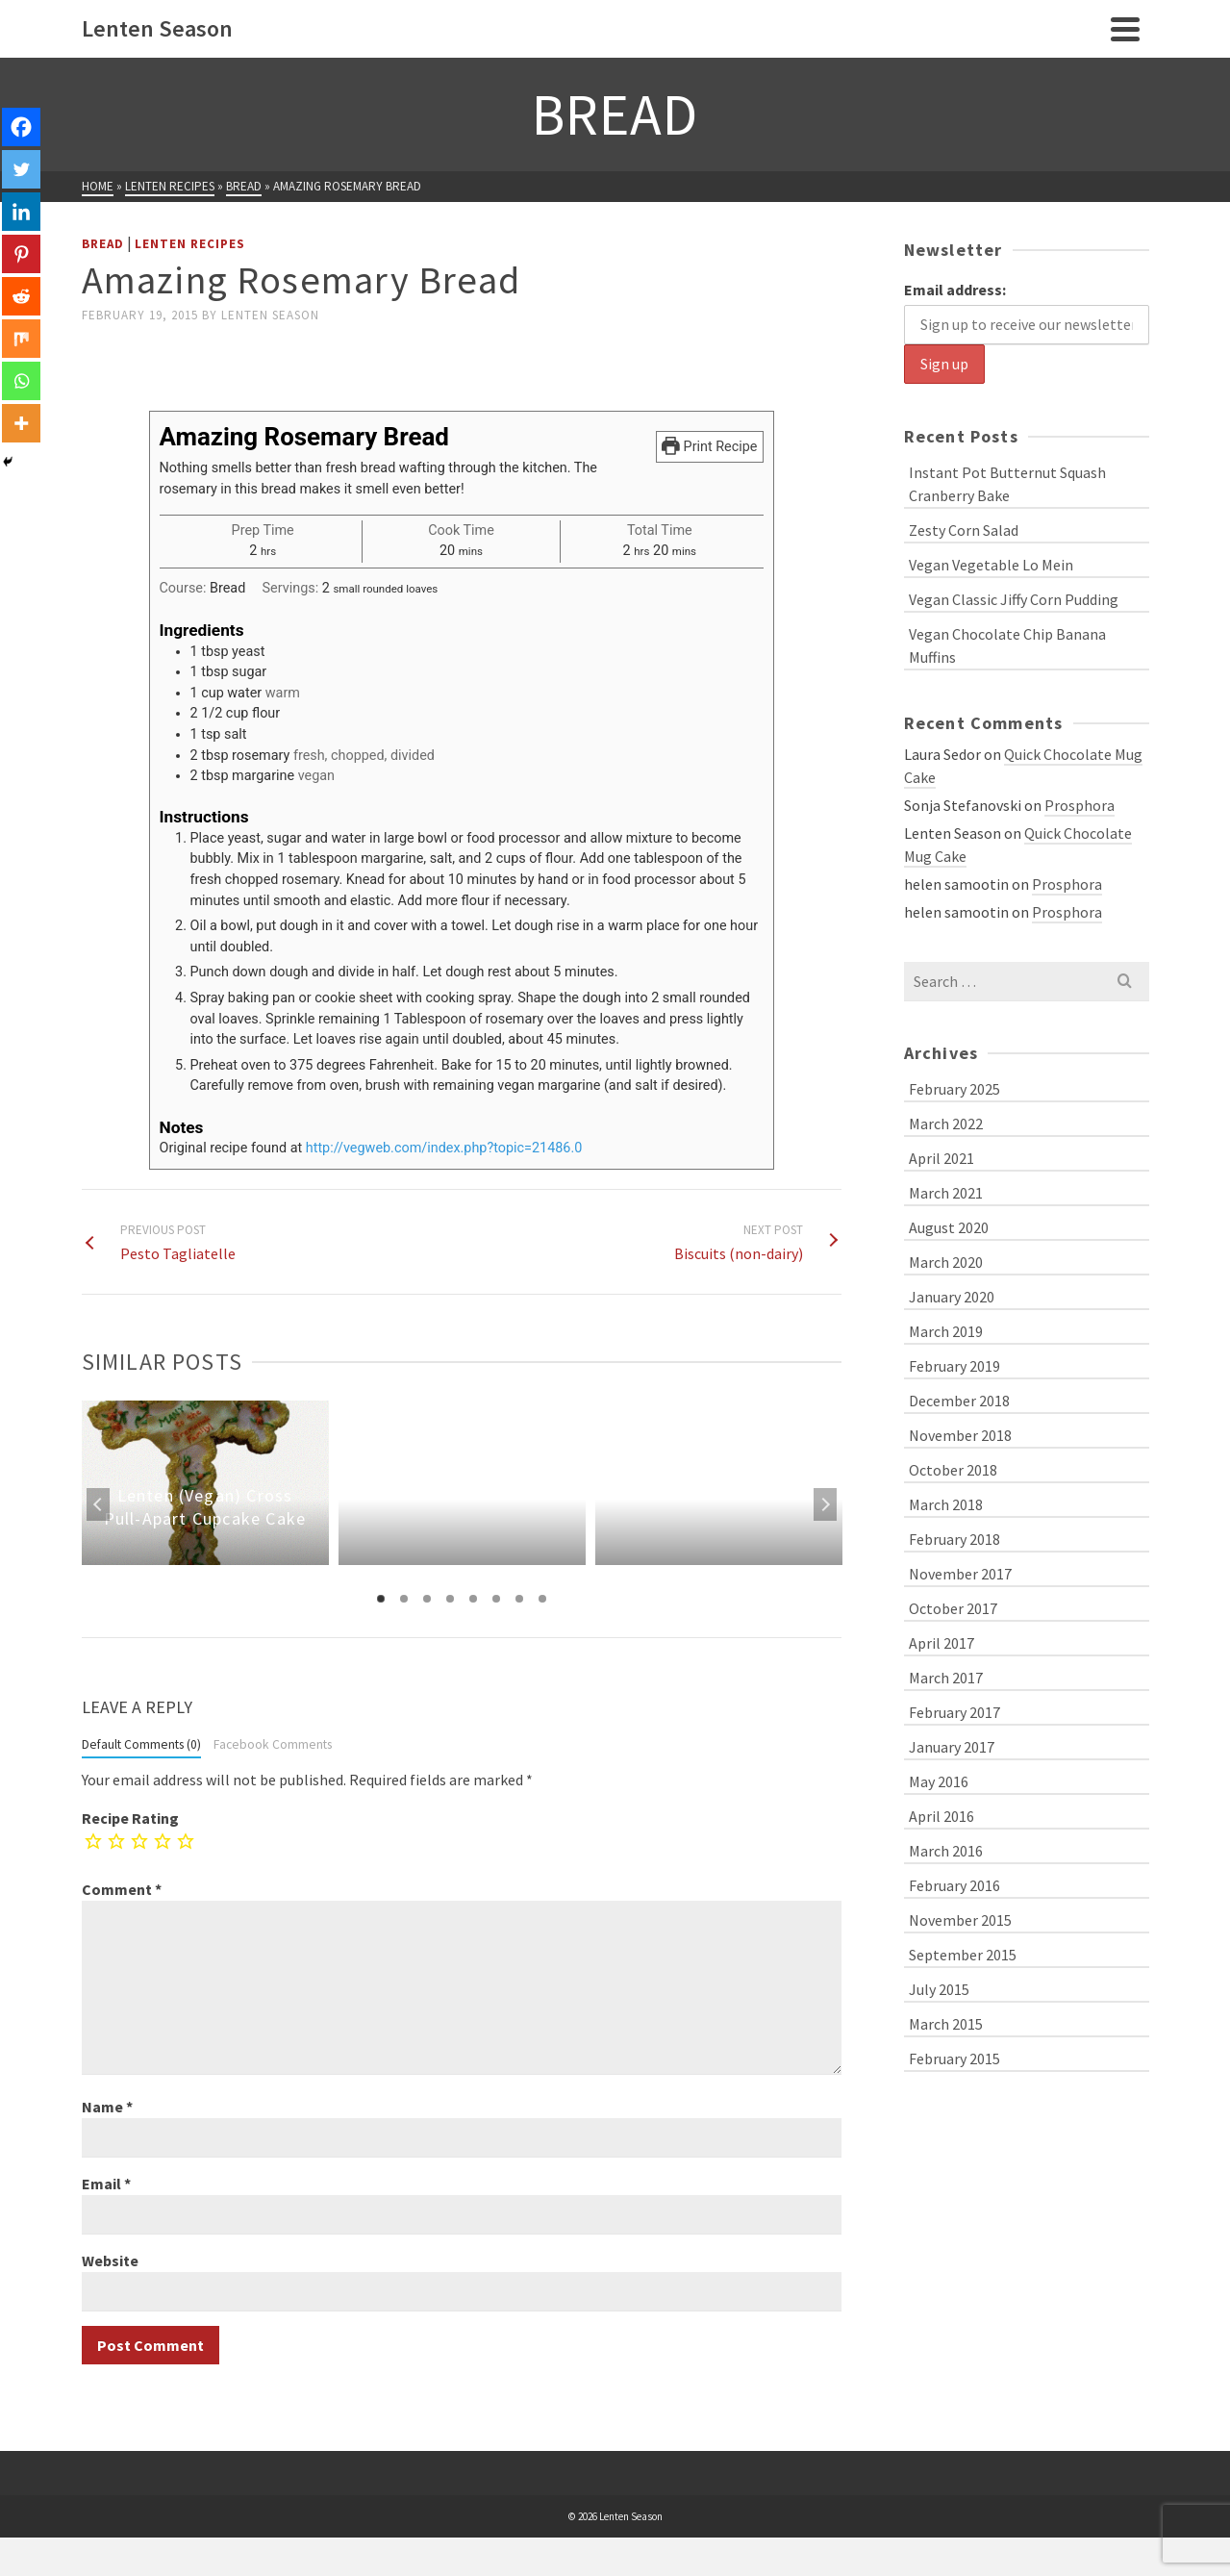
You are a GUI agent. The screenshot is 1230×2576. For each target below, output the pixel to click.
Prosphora (1079, 805)
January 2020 (951, 1296)
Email (106, 2183)
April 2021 (941, 1158)
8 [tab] (542, 1598)
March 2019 (946, 1331)
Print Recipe (709, 447)
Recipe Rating (130, 1818)
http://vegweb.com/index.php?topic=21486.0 (444, 1148)
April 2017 (941, 1643)
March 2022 (946, 1123)
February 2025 (954, 1089)
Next (825, 1504)
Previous (98, 1504)
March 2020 (946, 1262)
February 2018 (954, 1539)
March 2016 (946, 1850)
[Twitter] (21, 169)
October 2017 (953, 1608)
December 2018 (959, 1400)
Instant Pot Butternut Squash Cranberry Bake (1007, 484)
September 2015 (963, 1954)
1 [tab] (380, 1598)
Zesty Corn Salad (963, 530)
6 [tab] (496, 1598)
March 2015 (946, 2023)
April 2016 (941, 1816)
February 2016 (954, 1885)
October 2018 (953, 1469)
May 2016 (938, 1781)
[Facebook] (21, 127)
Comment (122, 1889)
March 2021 (946, 1192)
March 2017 (946, 1677)
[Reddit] (21, 296)
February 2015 (954, 2058)
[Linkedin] (21, 211)
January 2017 (951, 1746)
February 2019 (954, 1366)
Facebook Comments (272, 1744)
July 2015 (939, 1989)
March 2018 (946, 1504)
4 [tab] (450, 1598)
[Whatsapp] (21, 381)
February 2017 (954, 1712)
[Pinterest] (21, 254)
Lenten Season (270, 315)
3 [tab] (427, 1598)
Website (110, 2260)
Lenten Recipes (190, 244)
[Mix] (21, 338)
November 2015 (960, 1920)
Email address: (955, 289)
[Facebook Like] (85, 359)
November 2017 (960, 1573)
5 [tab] (473, 1598)
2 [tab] (404, 1598)
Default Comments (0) (141, 1744)
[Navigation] (1125, 29)
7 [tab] (519, 1598)
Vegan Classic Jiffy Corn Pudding (1013, 599)
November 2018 (960, 1435)
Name (107, 2106)
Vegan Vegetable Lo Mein (991, 564)
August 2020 (949, 1227)
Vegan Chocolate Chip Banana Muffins (1007, 645)
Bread (103, 244)
